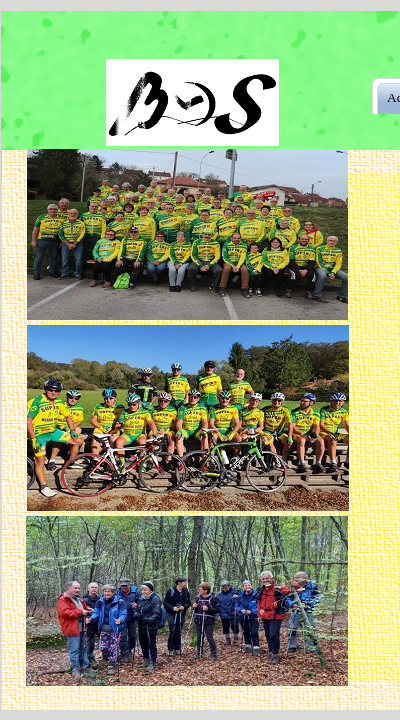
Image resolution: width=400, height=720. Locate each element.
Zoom (164, 190)
